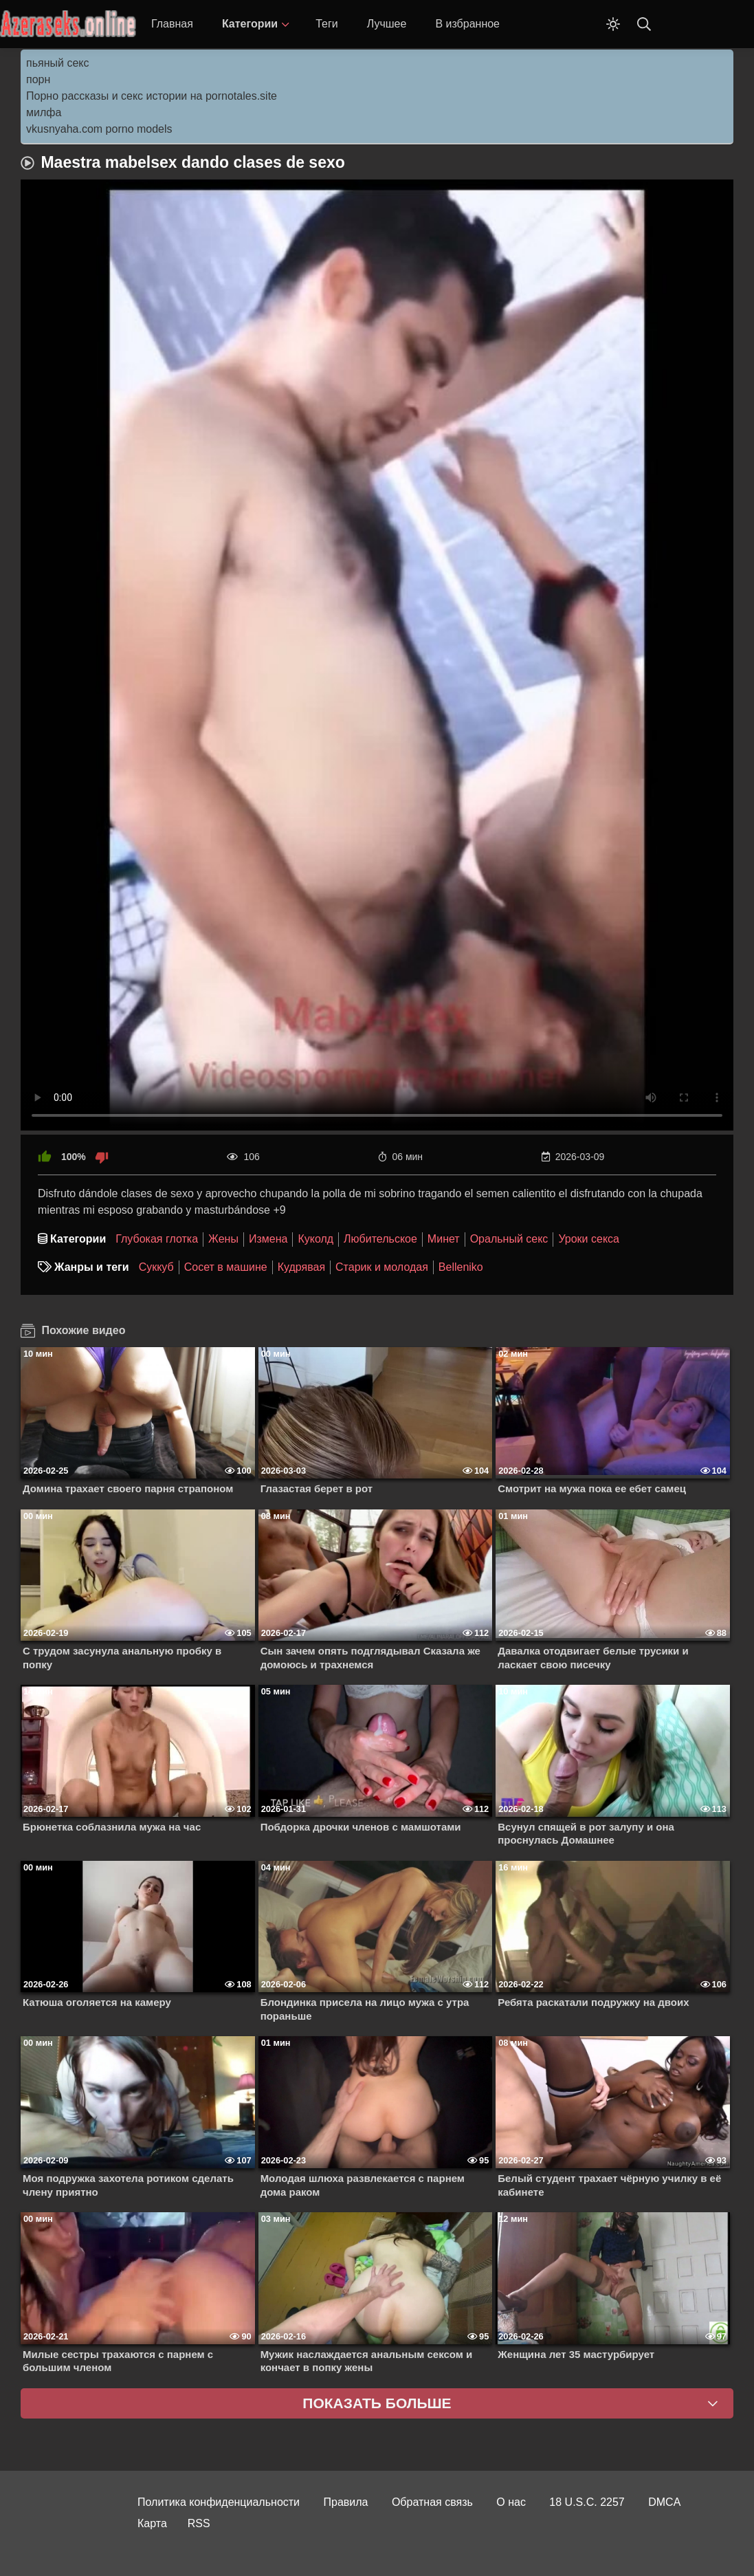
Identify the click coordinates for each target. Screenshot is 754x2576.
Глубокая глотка (156, 1239)
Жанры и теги (91, 1267)
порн (38, 79)
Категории (250, 24)
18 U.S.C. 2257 (586, 2502)
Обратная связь (432, 2502)
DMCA (664, 2502)
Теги (326, 24)
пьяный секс (57, 63)
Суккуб (156, 1267)
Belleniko (461, 1267)
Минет (444, 1239)
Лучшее (387, 24)
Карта (152, 2523)
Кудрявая (301, 1267)
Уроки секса (588, 1239)
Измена (268, 1239)
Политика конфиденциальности (218, 2502)
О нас (511, 2502)
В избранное (467, 24)
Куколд (315, 1239)
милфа (43, 112)
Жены (223, 1239)
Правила (346, 2502)
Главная (172, 24)
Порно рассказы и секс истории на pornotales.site (151, 96)
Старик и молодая (381, 1267)
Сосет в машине (225, 1267)
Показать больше (376, 2403)
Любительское (380, 1239)
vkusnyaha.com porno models (99, 129)
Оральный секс (509, 1239)
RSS (199, 2523)
